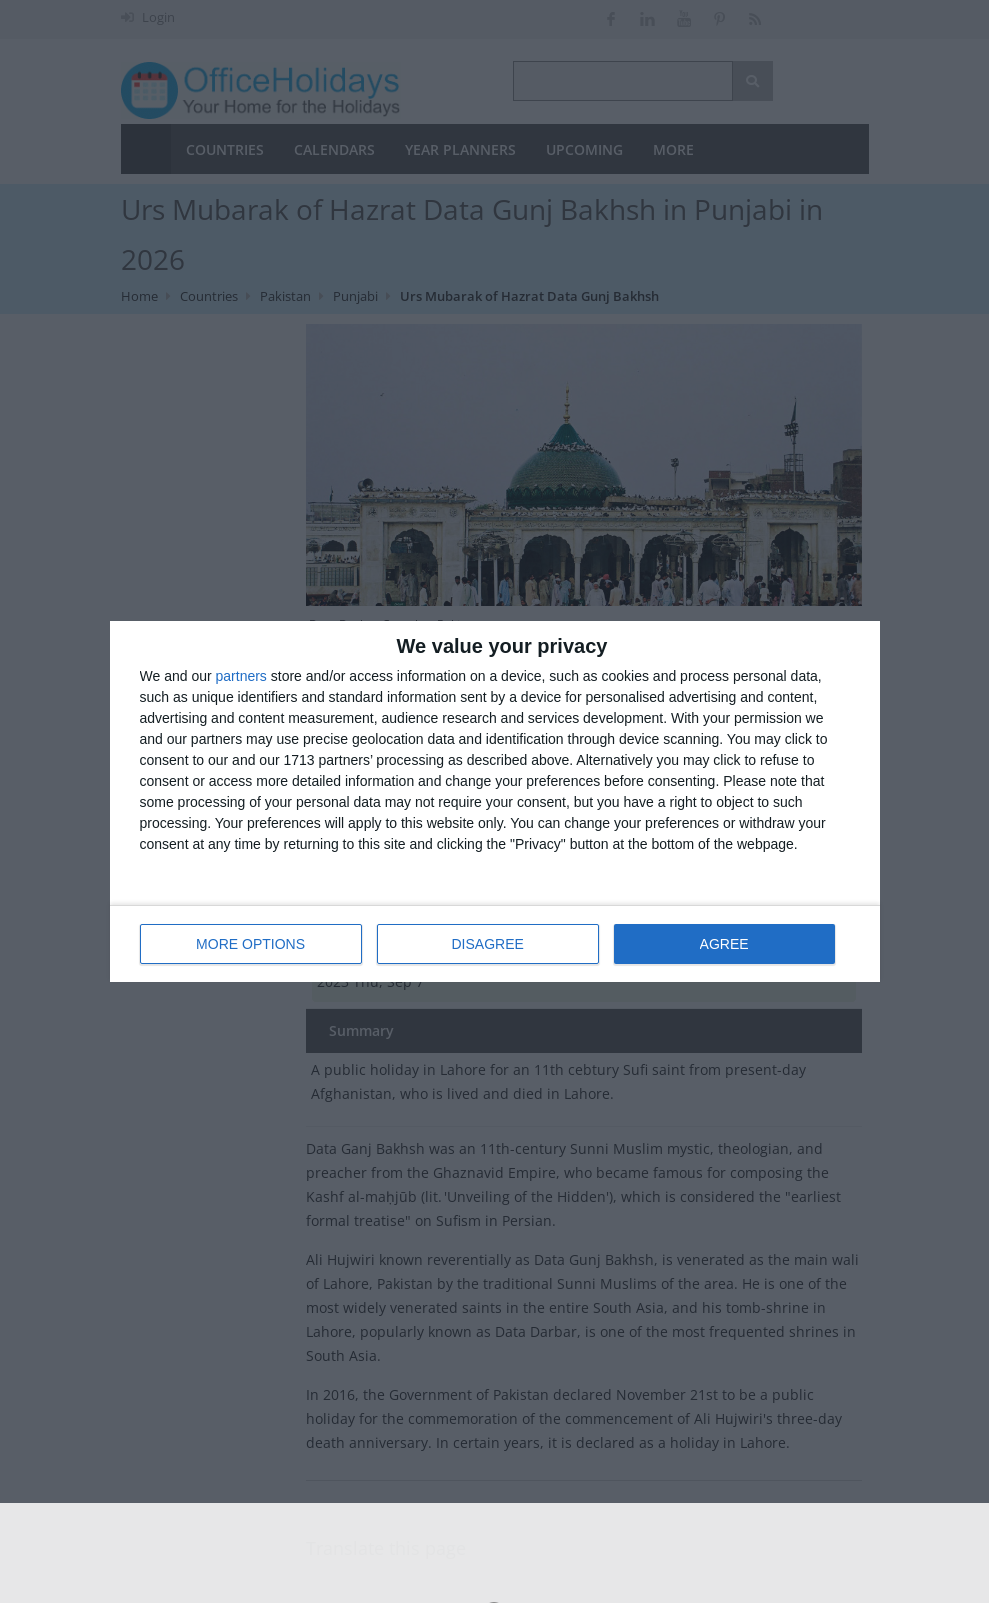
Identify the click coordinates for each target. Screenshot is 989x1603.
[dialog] (495, 801)
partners (241, 676)
